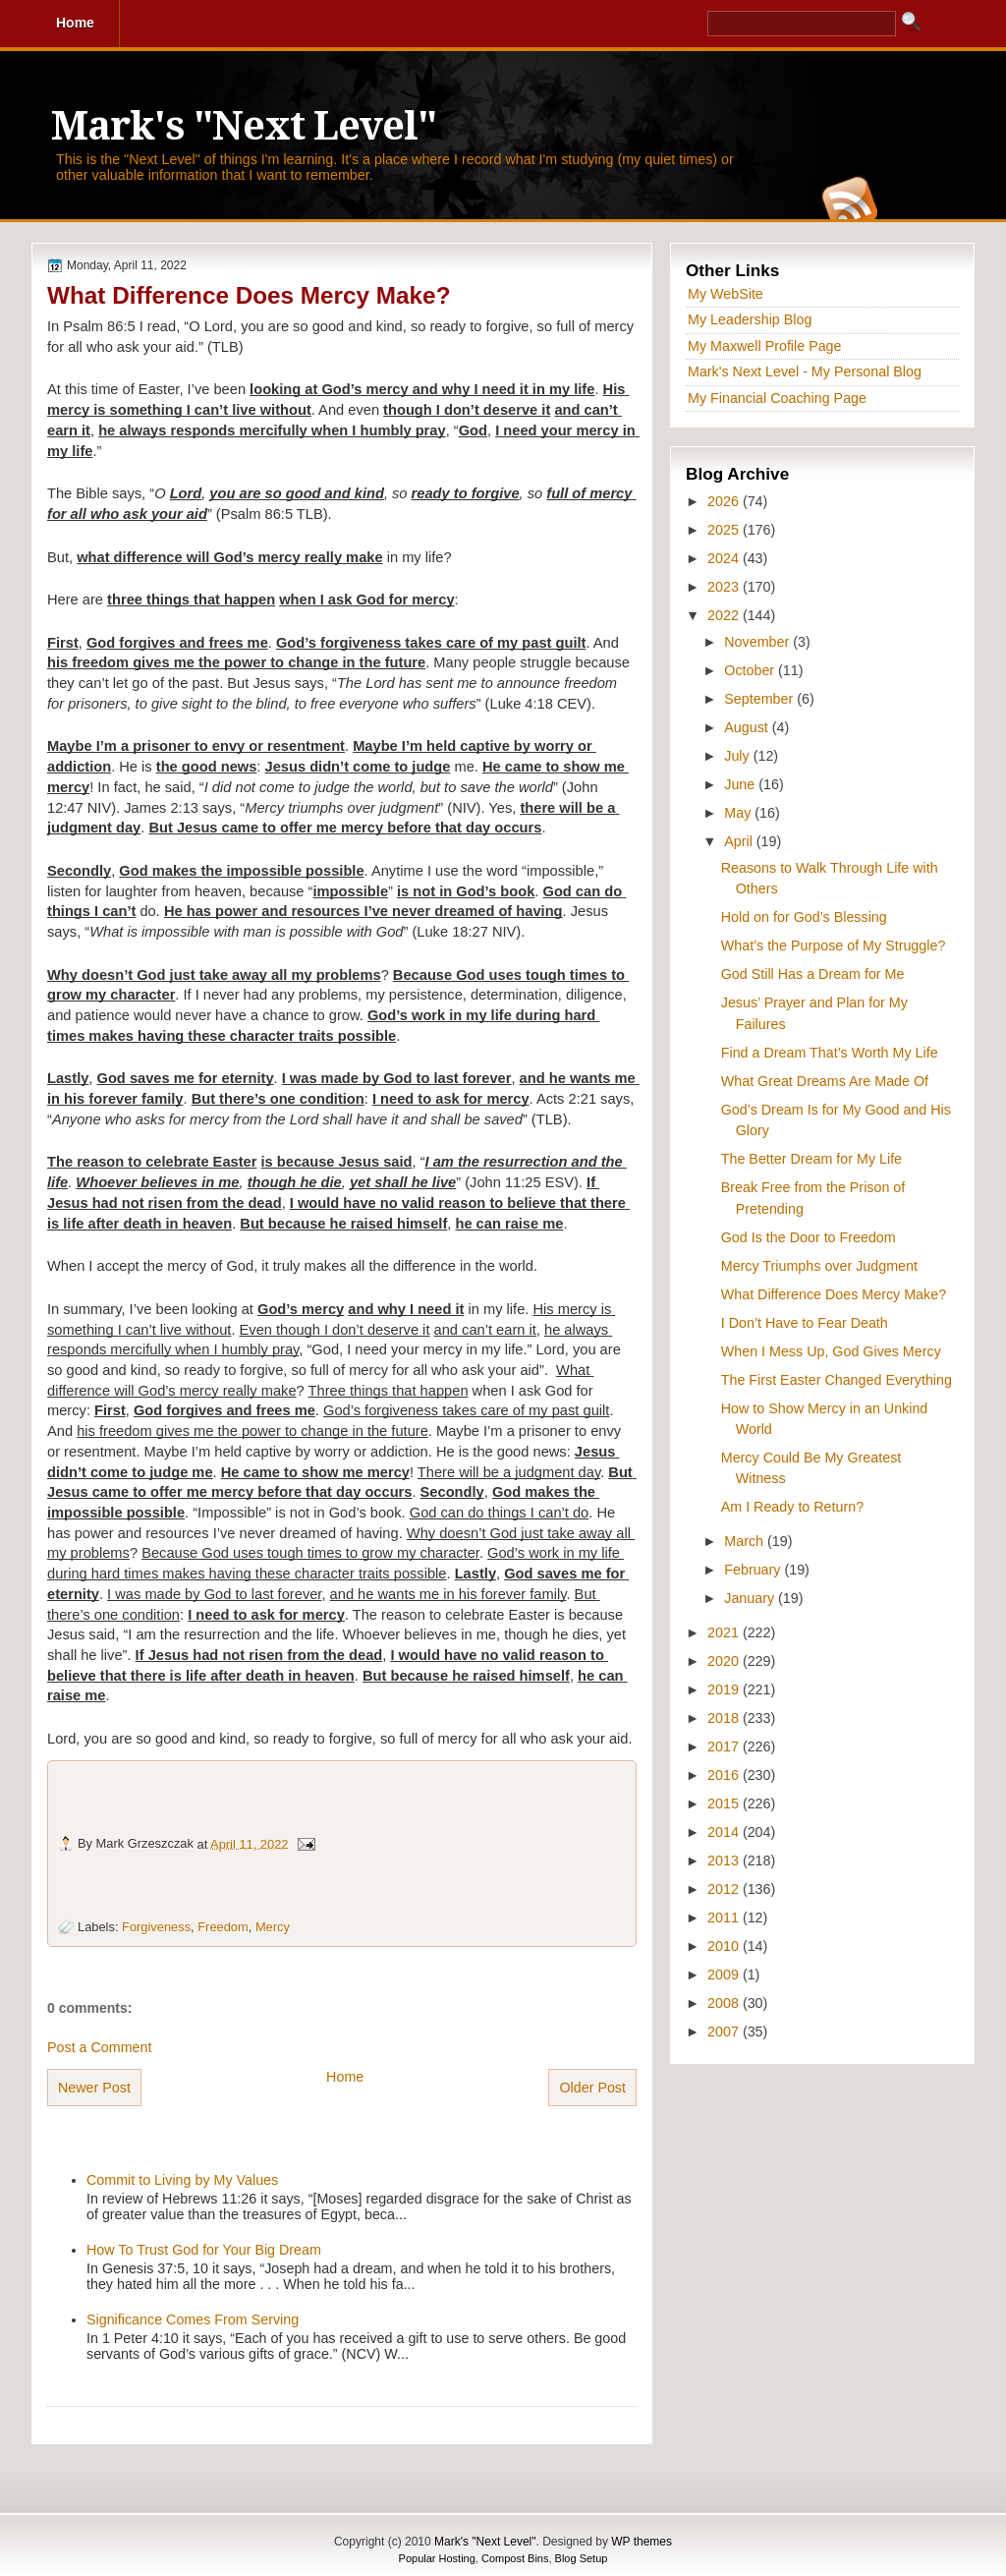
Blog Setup (581, 2558)
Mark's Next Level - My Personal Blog (805, 371)
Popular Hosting (437, 2558)
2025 (725, 530)
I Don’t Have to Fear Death (804, 1323)
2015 (725, 1803)
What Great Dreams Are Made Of (824, 1081)
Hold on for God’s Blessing (804, 917)
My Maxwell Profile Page (765, 346)
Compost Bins (514, 2558)
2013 (725, 1860)
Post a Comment (99, 2047)
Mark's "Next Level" (243, 126)
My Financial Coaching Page (777, 398)
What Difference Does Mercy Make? (248, 295)
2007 (725, 2031)
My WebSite (725, 294)
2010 (725, 1946)
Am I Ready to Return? (792, 1507)
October (751, 670)
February (754, 1569)
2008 (725, 2003)
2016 (725, 1775)
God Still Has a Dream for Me (813, 974)
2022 (725, 615)
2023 (725, 587)
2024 (725, 558)
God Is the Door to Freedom (808, 1237)
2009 (725, 1974)
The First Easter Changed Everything (836, 1380)
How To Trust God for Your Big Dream (203, 2250)
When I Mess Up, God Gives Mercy (831, 1351)
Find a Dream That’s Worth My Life (829, 1052)
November (758, 642)
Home (344, 2077)
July (738, 756)
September (760, 699)
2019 (725, 1689)
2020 (725, 1661)
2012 (725, 1889)
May (739, 813)
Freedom (222, 1926)
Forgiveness (156, 1926)
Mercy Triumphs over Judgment (819, 1266)
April (740, 841)
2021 (725, 1632)
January (751, 1598)
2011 (725, 1917)
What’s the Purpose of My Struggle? (833, 945)
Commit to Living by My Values (182, 2180)
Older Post (592, 2087)
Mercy (272, 1926)
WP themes (641, 2541)
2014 (725, 1832)
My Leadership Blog (749, 319)
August (747, 727)
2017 (725, 1746)
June (741, 784)
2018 (725, 1718)
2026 (725, 501)
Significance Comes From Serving (192, 2319)
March (745, 1541)
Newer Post (94, 2087)
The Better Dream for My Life (811, 1159)
